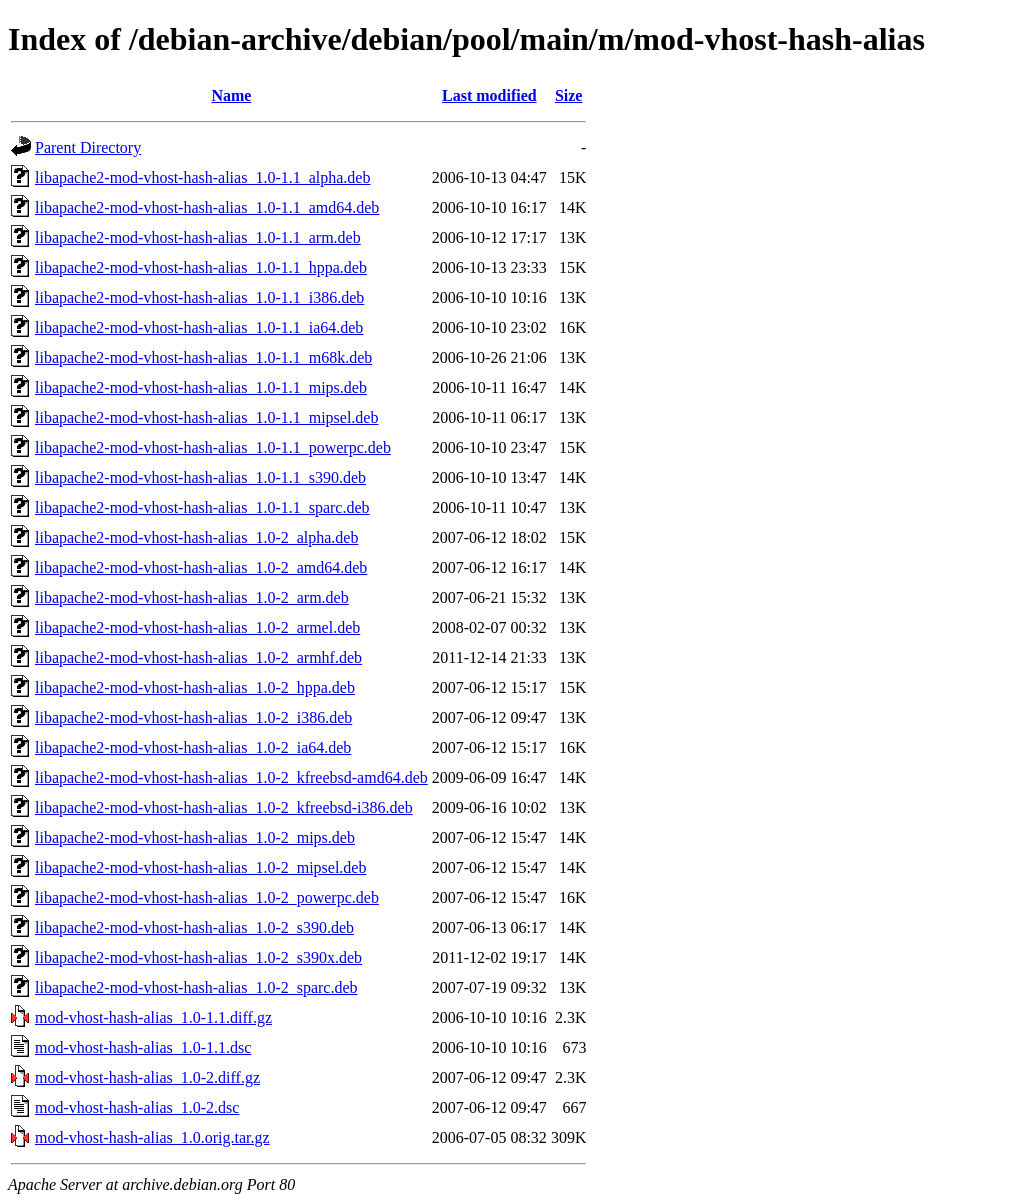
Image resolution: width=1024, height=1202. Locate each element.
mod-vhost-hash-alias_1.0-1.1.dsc (143, 1047)
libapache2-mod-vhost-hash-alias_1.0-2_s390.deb (194, 927)
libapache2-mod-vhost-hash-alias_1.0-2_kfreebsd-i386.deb (224, 807)
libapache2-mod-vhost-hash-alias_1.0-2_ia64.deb (193, 747)
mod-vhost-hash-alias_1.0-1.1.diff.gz (153, 1017)
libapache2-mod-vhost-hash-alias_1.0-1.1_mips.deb (201, 387)
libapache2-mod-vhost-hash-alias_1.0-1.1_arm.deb (198, 237)
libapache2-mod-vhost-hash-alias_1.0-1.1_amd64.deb (207, 207)
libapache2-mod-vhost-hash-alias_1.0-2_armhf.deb (198, 657)
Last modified (489, 95)
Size (569, 95)
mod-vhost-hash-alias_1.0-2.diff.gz (147, 1077)
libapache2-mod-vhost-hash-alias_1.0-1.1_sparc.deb (202, 507)
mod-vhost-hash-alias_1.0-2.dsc (137, 1107)
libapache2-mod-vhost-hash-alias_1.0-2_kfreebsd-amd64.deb (231, 777)
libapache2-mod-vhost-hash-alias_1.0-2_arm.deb (192, 597)
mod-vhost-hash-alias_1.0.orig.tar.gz (152, 1137)
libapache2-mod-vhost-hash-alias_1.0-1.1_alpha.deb (202, 177)
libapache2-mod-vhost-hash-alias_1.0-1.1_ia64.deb (199, 327)
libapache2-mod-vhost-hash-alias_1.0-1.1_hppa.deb (201, 267)
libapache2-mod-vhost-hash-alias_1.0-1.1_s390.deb (200, 477)
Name (231, 95)
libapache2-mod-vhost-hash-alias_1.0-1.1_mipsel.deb (206, 417)
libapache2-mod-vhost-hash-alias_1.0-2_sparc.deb (196, 987)
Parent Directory (88, 147)
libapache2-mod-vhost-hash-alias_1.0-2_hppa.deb (195, 687)
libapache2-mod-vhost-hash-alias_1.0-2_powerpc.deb (207, 897)
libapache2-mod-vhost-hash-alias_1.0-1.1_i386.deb (199, 297)
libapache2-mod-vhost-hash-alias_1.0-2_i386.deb (193, 717)
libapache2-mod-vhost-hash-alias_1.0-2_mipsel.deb (200, 867)
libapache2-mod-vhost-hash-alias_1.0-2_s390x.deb (198, 957)
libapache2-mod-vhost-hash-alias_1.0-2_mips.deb (195, 837)
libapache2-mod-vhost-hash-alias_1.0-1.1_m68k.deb (203, 357)
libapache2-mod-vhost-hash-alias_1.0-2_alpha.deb (196, 537)
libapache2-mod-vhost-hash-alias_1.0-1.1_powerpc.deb (213, 447)
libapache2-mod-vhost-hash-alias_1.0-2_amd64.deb (201, 567)
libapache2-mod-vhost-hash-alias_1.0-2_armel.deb (197, 627)
